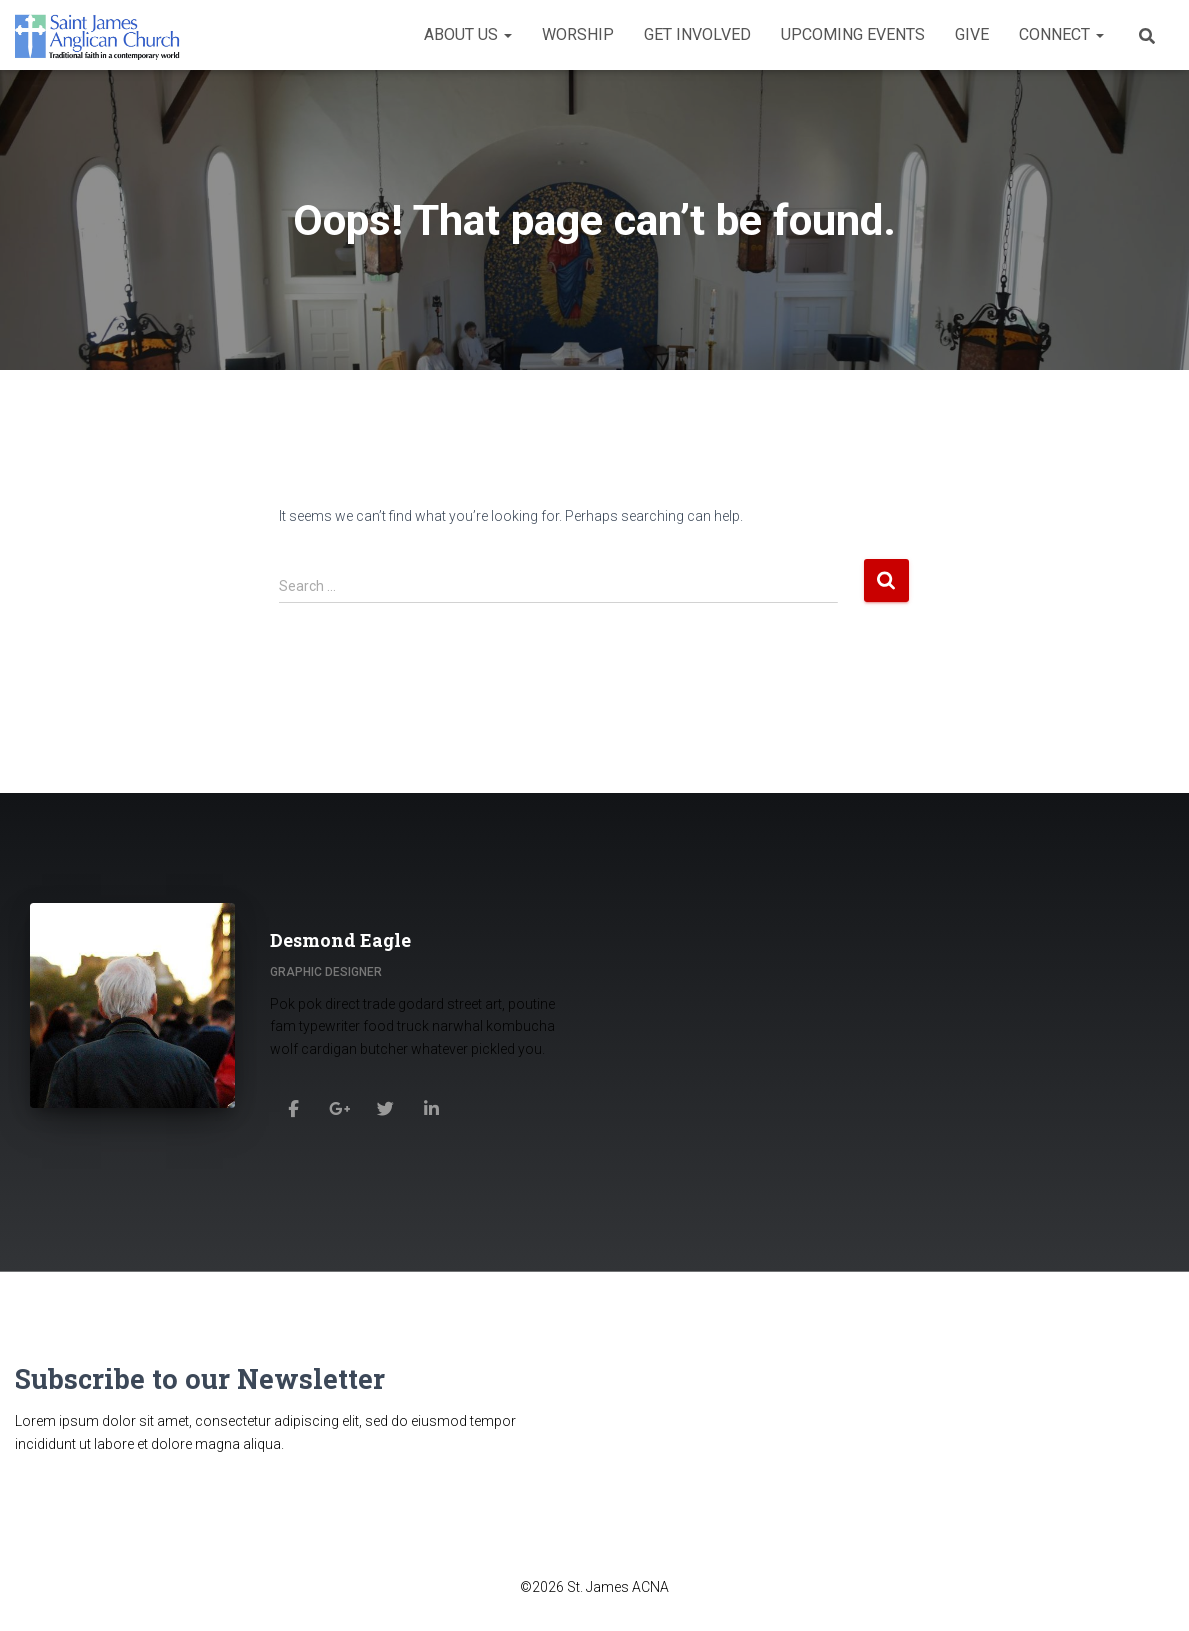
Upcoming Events (853, 34)
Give (972, 34)
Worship (578, 34)
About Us (468, 34)
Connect (1061, 34)
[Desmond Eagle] (293, 1108)
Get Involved (697, 34)
